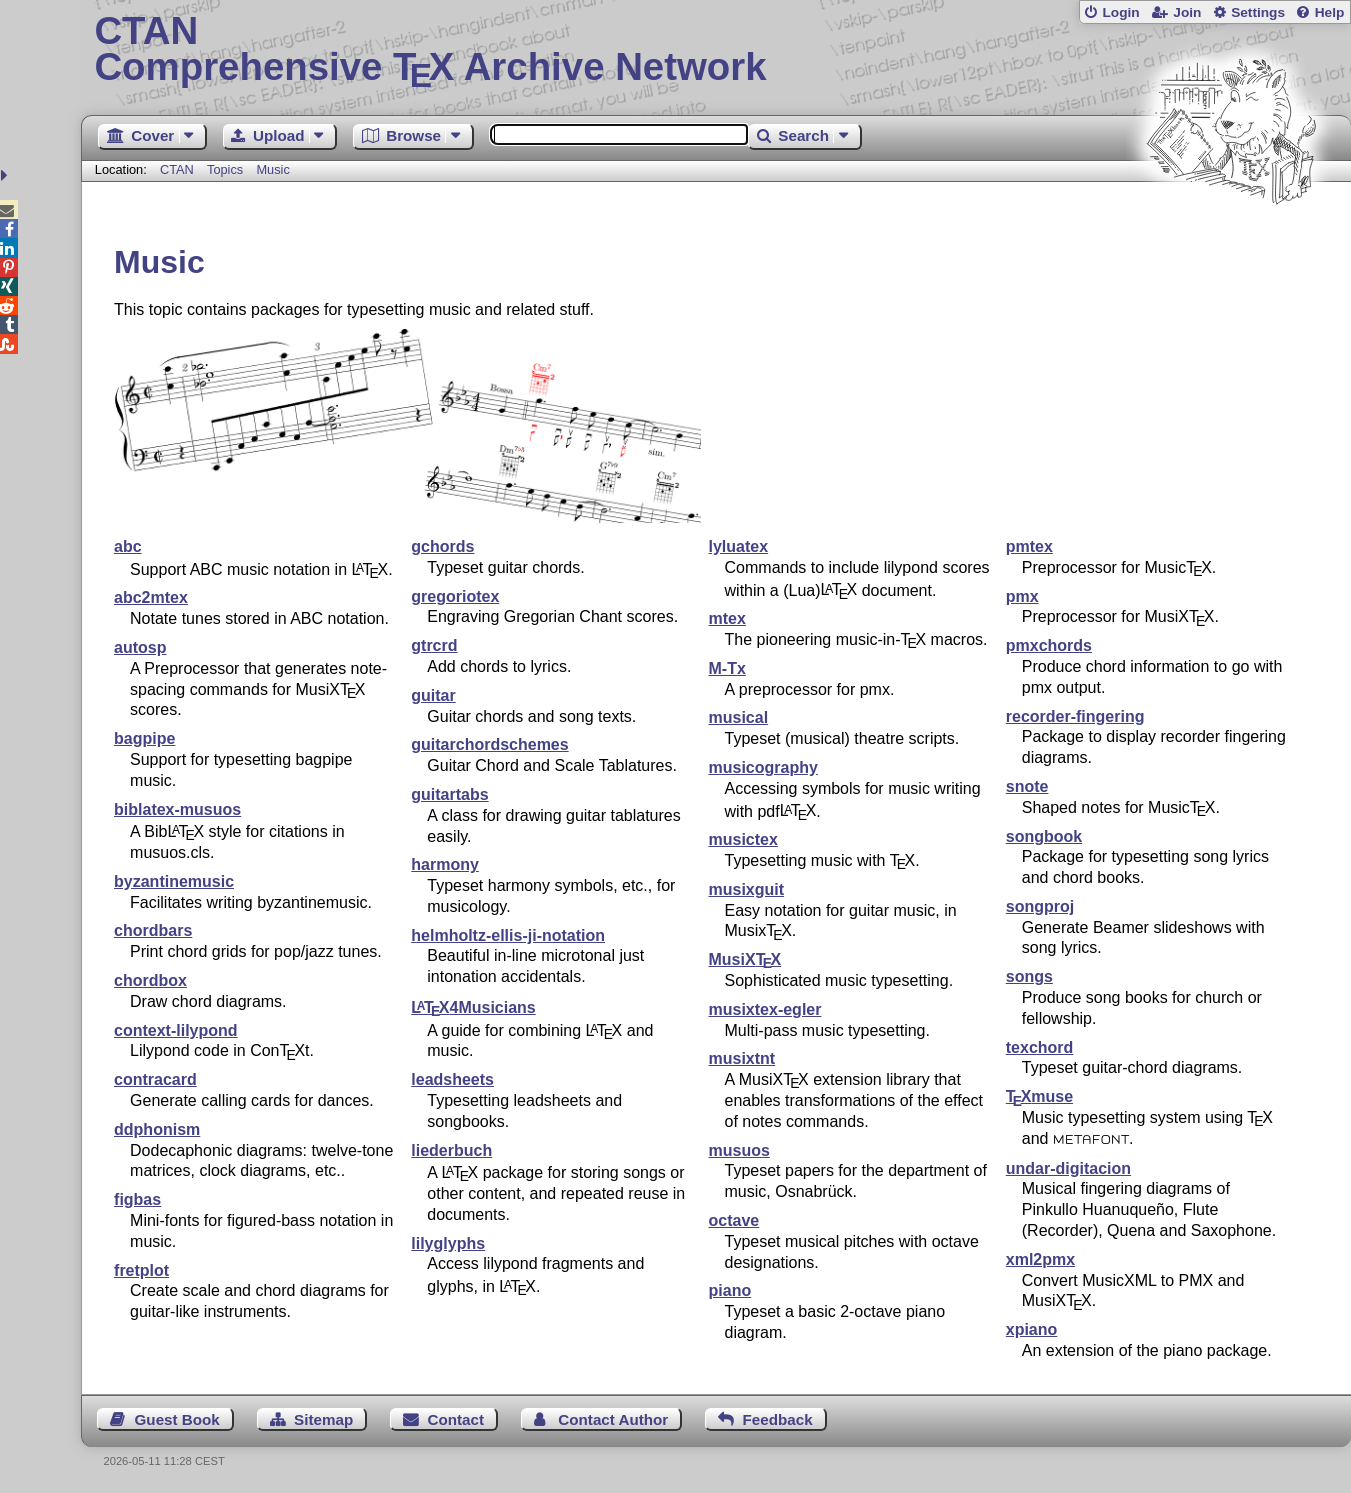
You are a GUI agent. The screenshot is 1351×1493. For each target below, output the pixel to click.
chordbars (153, 930)
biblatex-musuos (177, 809)
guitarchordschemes (489, 744)
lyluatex (739, 546)
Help (1330, 12)
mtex (727, 618)
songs (1029, 976)
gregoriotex (455, 596)
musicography (763, 767)
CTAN (177, 169)
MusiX (745, 959)
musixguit (747, 889)
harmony (445, 864)
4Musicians (473, 1007)
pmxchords (1049, 645)
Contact (455, 1419)
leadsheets (452, 1079)
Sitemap (323, 1419)
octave (734, 1220)
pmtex (1029, 546)
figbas (137, 1199)
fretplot (141, 1270)
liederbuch (451, 1150)
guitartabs (449, 794)
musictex (743, 839)
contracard (155, 1079)
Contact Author (613, 1419)
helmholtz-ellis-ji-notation (508, 935)
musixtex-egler (765, 1009)
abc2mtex (151, 597)
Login (1120, 12)
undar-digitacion (1068, 1168)
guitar (433, 695)
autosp (140, 647)
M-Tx (727, 668)
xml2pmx (1040, 1259)
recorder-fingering (1075, 716)
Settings (1258, 12)
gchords (442, 546)
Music (272, 169)
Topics (227, 169)
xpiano (1032, 1329)
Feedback (778, 1419)
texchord (1040, 1047)
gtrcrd (434, 645)
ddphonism (157, 1129)
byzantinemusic (174, 881)
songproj (1040, 906)
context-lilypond (176, 1030)
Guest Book (177, 1419)
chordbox (150, 980)
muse (1039, 1096)
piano (730, 1290)
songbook (1044, 836)
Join (1187, 12)
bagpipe (144, 738)
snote (1027, 786)
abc (128, 546)
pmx (1022, 596)
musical (739, 717)
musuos (739, 1150)
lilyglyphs (448, 1243)
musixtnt (742, 1058)
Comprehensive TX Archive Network (715, 50)
